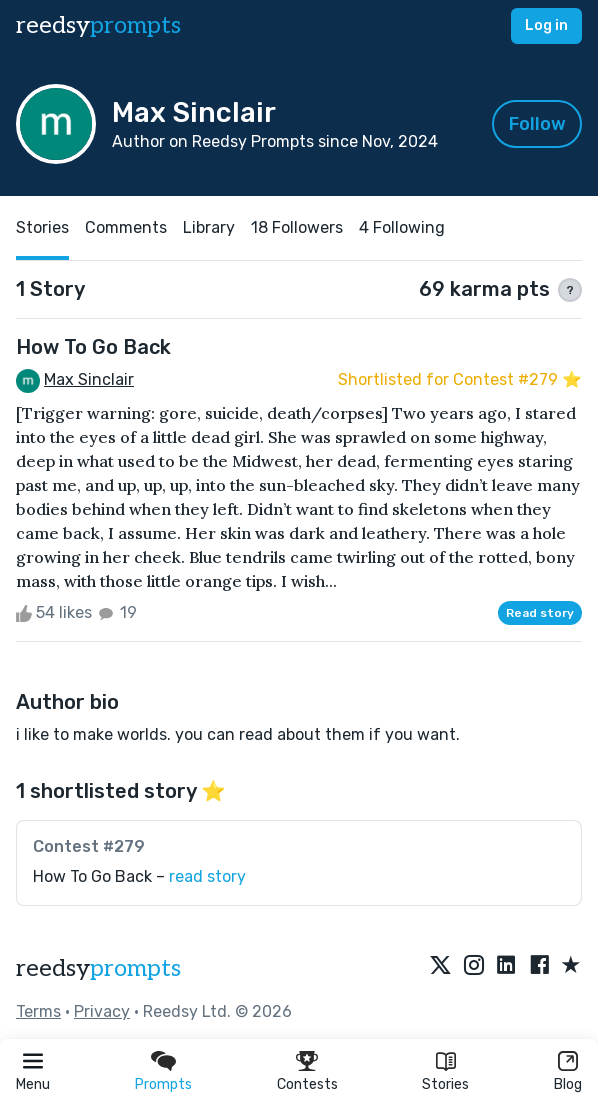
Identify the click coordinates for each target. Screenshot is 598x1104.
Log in (546, 25)
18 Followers (297, 227)
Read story (540, 613)
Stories (445, 1084)
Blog (568, 1084)
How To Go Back (93, 347)
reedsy (98, 968)
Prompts (163, 1084)
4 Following (402, 227)
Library (209, 227)
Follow (537, 124)
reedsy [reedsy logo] (98, 25)
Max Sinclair (89, 379)
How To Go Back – (139, 876)
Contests (307, 1084)
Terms (38, 1011)
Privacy (102, 1011)
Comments (126, 227)
